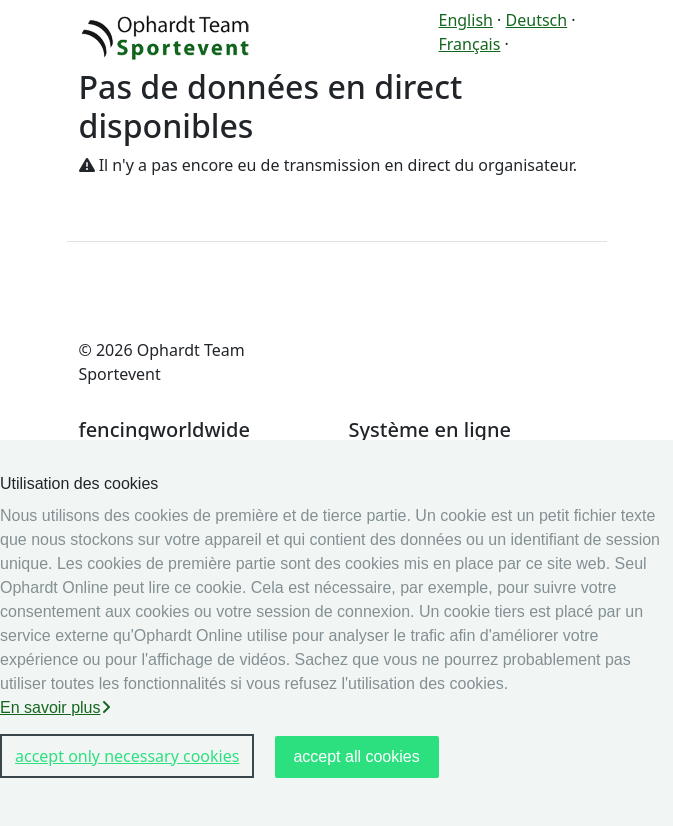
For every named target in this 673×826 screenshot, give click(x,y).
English (466, 20)
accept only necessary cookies (127, 756)
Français (470, 44)
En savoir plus (55, 707)
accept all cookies (356, 756)
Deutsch (537, 20)
